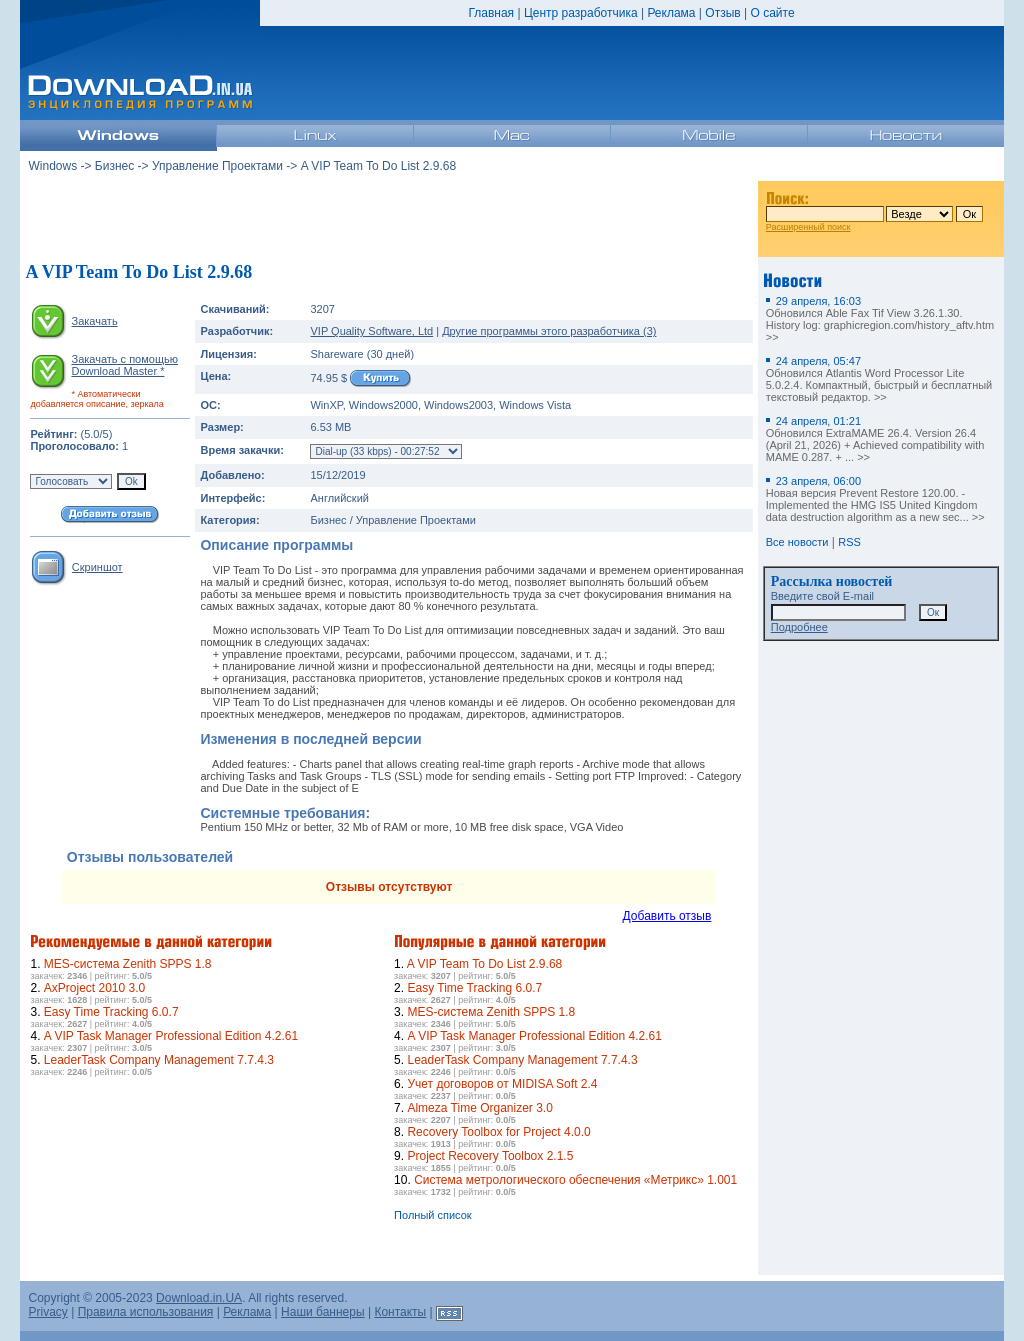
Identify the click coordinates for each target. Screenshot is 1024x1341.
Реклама (671, 13)
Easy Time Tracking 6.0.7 (111, 1012)
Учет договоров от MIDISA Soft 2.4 (502, 1084)
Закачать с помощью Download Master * (124, 365)
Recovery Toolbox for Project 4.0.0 (498, 1132)
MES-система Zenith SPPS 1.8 (128, 964)
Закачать (95, 321)
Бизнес (114, 166)
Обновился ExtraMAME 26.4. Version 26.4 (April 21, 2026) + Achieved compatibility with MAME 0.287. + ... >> (875, 439)
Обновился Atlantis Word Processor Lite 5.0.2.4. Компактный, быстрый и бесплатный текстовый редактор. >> (879, 379)
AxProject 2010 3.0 (94, 988)
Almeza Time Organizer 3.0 (479, 1108)
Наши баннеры (323, 1312)
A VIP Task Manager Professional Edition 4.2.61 (171, 1036)
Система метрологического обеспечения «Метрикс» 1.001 (575, 1180)
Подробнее (799, 627)
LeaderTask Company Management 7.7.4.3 (159, 1060)
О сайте (772, 13)
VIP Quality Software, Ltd (371, 331)
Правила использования (146, 1312)
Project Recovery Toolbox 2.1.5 (490, 1156)
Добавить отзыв (667, 916)
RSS (849, 542)
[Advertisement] (389, 219)
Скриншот (97, 567)
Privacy (47, 1312)
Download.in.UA (199, 1298)
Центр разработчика (581, 13)
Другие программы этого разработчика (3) (549, 331)
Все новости (797, 542)
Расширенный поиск (808, 227)
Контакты (400, 1312)
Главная (491, 13)
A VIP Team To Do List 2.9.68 (484, 964)
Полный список (433, 1215)
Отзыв (722, 13)
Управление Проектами (217, 166)
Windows (52, 166)
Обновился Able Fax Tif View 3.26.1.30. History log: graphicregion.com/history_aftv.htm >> (880, 319)
